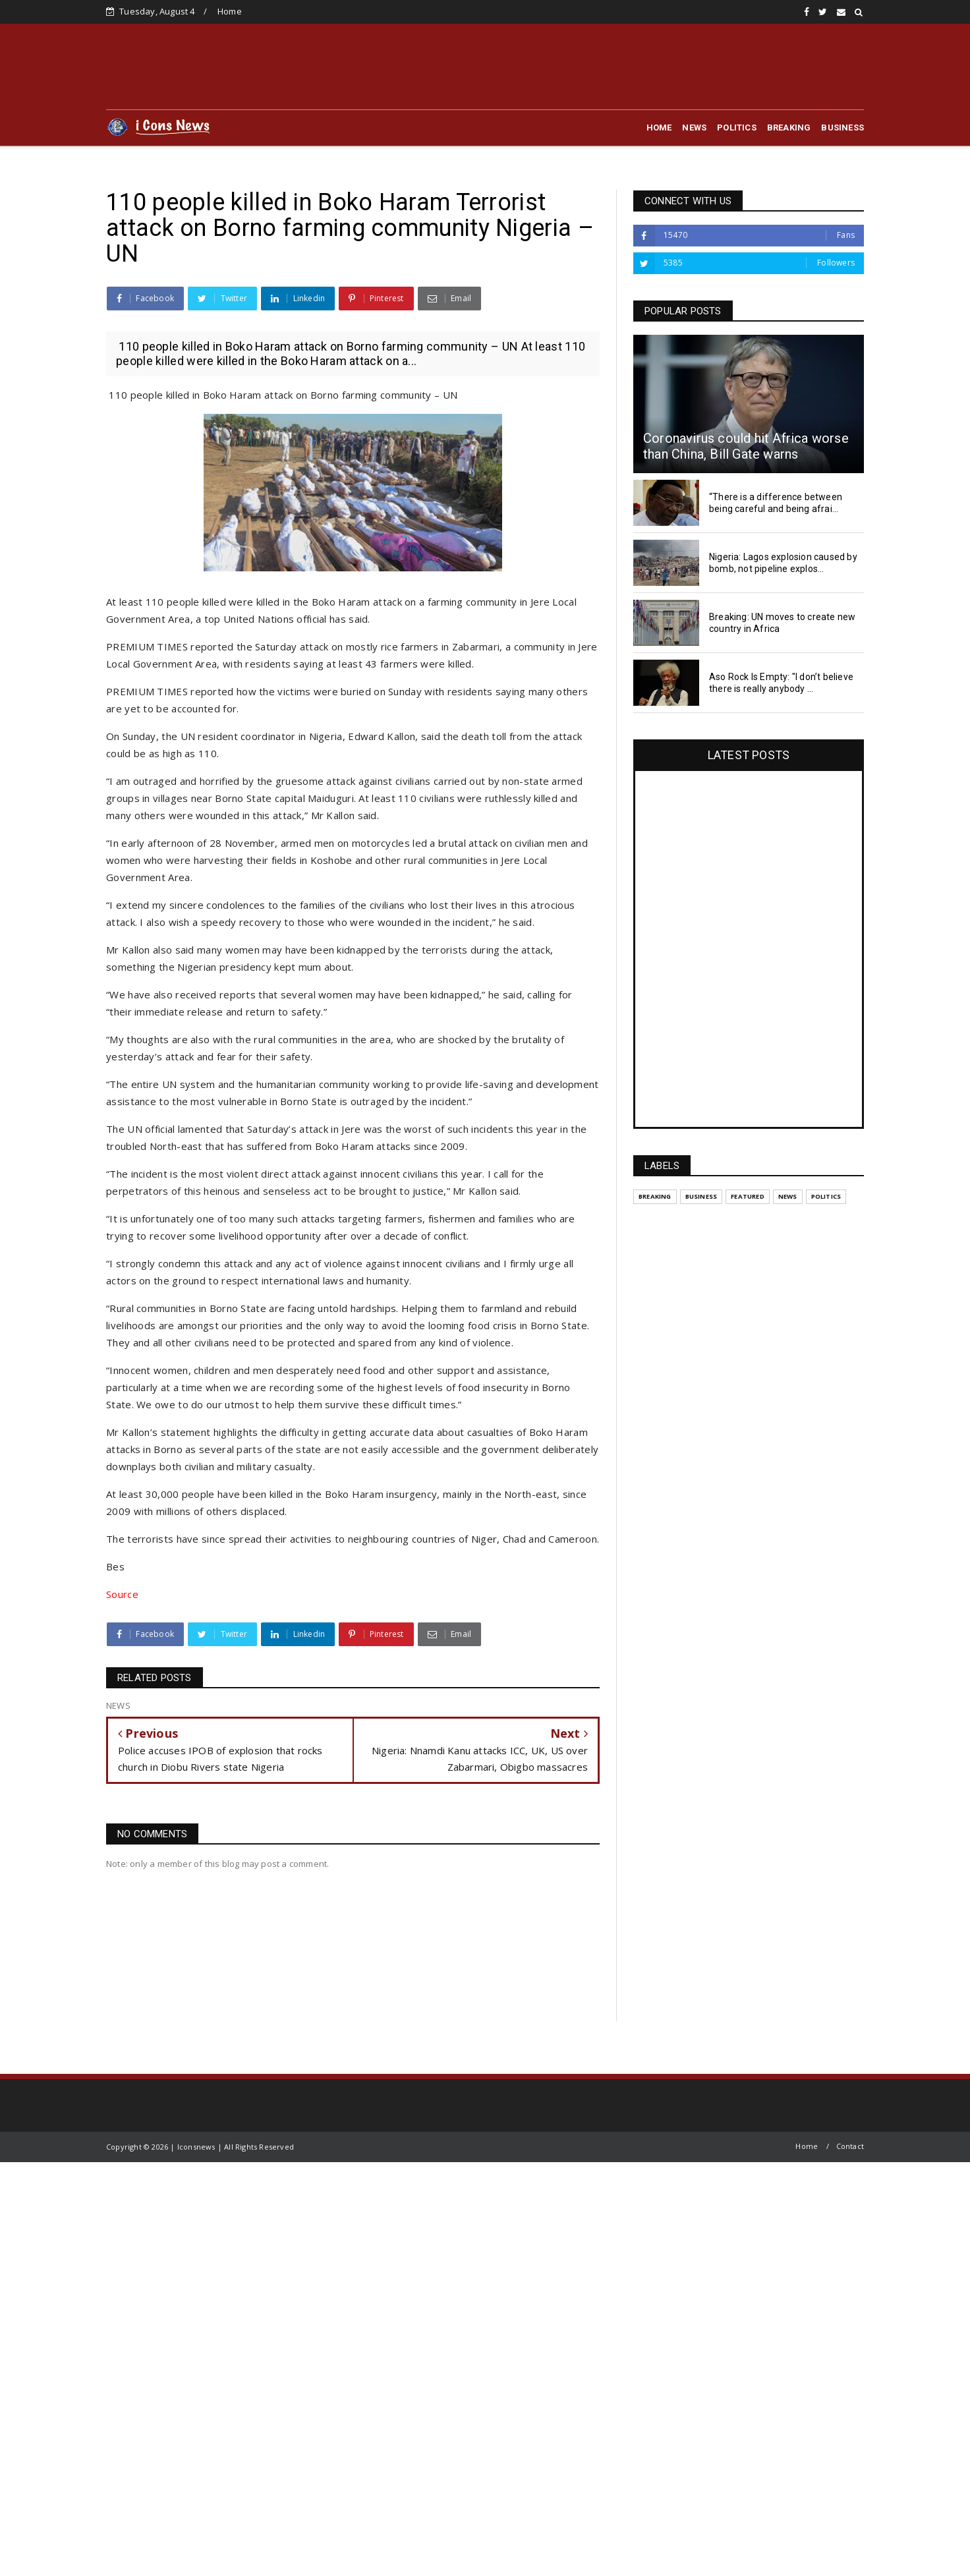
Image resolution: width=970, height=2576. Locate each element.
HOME (659, 127)
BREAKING (789, 127)
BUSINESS (842, 127)
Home (229, 11)
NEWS (694, 127)
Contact (850, 2146)
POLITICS (736, 127)
